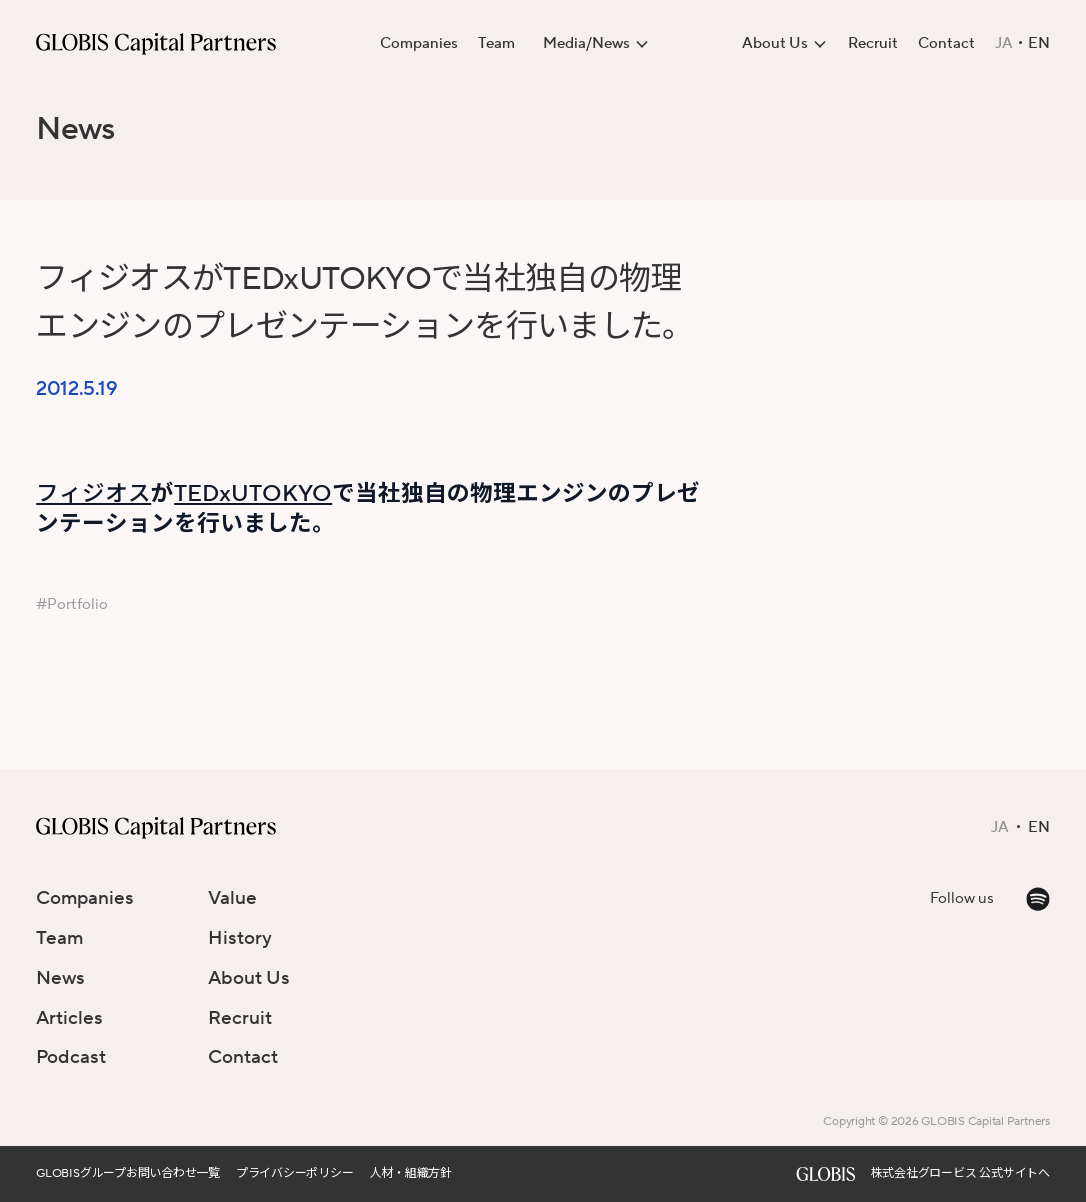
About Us (249, 978)
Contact (946, 43)
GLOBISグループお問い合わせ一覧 (128, 1173)
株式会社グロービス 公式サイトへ (960, 1173)
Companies (419, 43)
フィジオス (93, 494)
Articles (69, 1018)
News (75, 129)
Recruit (873, 43)
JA (1004, 44)
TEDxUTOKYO (253, 494)
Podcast (71, 1057)
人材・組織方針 (411, 1173)
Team (496, 43)
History (240, 938)
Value (232, 898)
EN (1039, 44)
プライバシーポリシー (295, 1173)
